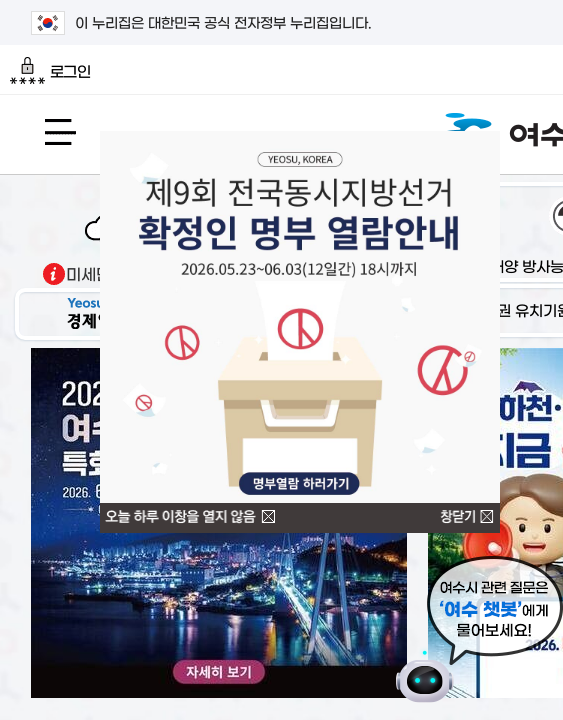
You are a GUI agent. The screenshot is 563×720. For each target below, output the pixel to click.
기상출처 (54, 274)
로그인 (50, 71)
